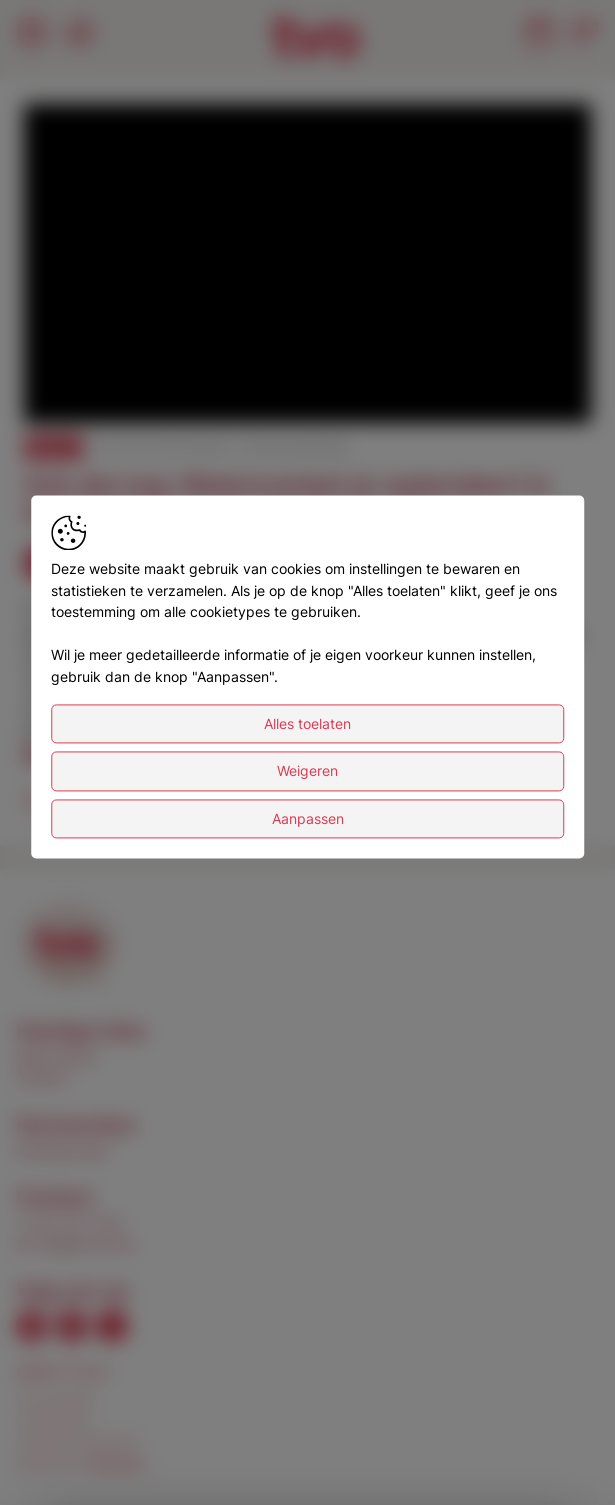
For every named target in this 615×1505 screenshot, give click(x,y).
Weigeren (307, 828)
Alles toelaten (307, 780)
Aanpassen (308, 875)
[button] (310, 266)
